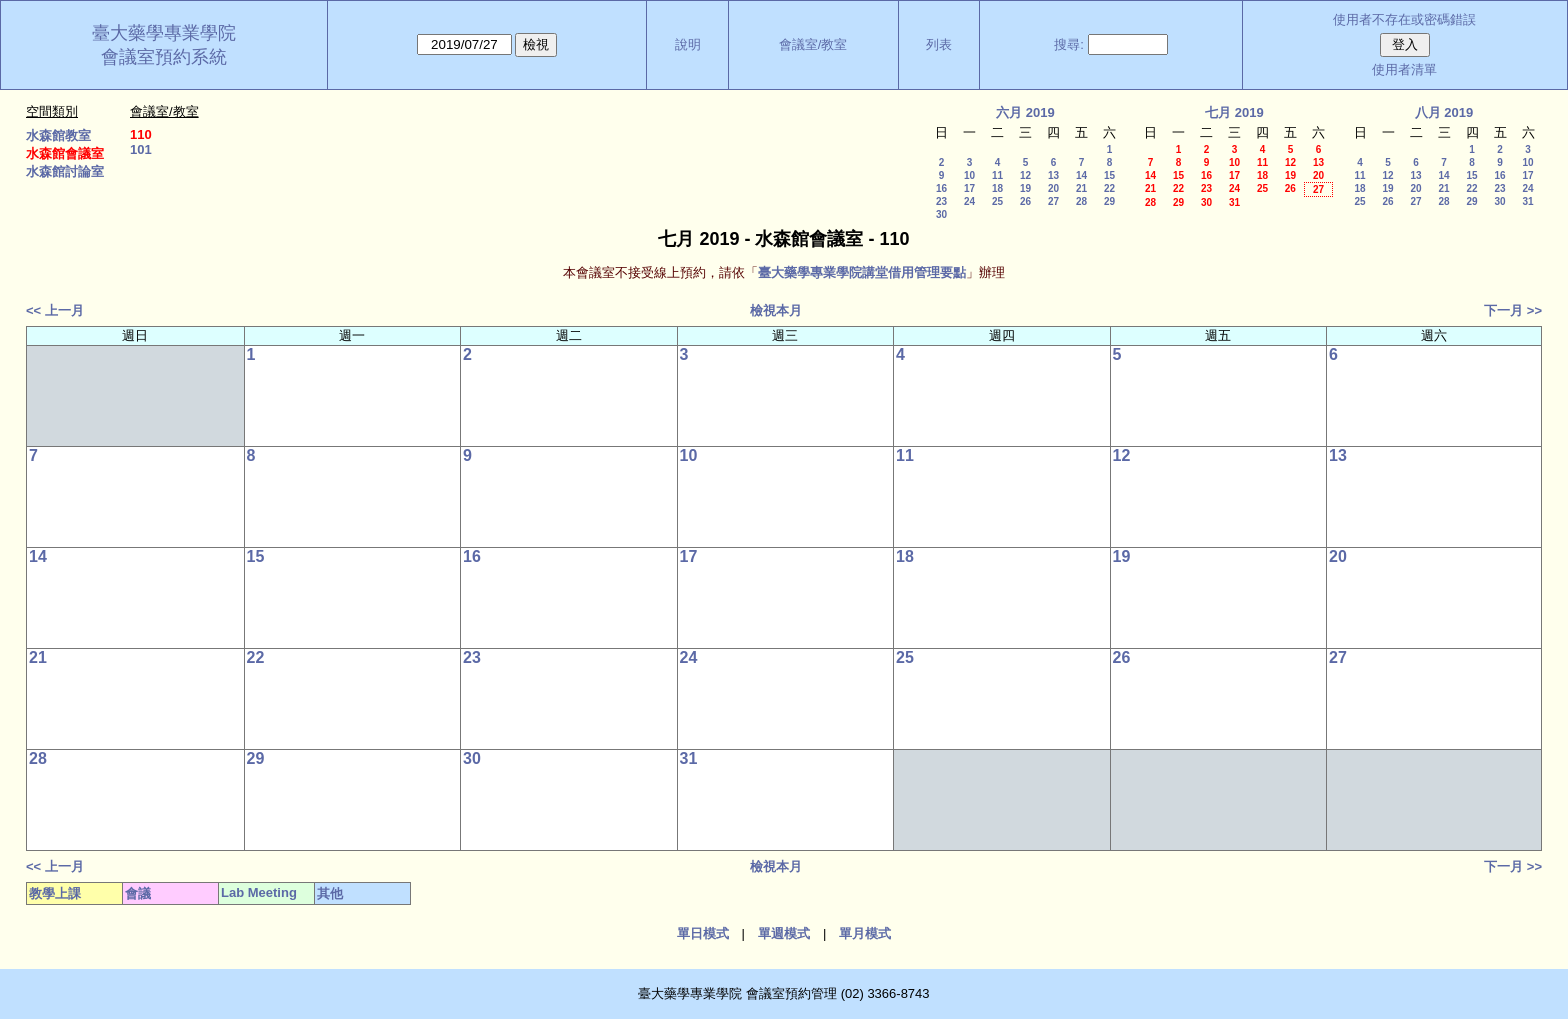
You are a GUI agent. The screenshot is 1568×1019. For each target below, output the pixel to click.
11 (997, 175)
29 (1109, 201)
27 (1053, 201)
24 (969, 201)
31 (1234, 202)
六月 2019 (1025, 112)
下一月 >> (1513, 310)
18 (997, 188)
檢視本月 (776, 310)
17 (969, 188)
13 (1053, 175)
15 (1109, 175)
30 (941, 214)
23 (941, 201)
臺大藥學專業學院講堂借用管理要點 (862, 272)
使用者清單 (1404, 69)
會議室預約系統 (164, 57)
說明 (688, 44)
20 (1053, 188)
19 (1025, 188)
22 (1109, 188)
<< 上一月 (55, 310)
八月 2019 (1444, 112)
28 (1081, 201)
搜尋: (1069, 44)
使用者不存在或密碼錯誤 (1404, 19)
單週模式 (784, 933)
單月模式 (865, 933)
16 (941, 188)
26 (1025, 201)
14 (1081, 175)
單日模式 (703, 933)
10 (969, 175)
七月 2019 (1234, 112)
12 (1025, 175)
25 (997, 201)
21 (1081, 188)
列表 (939, 44)
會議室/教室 (813, 44)
